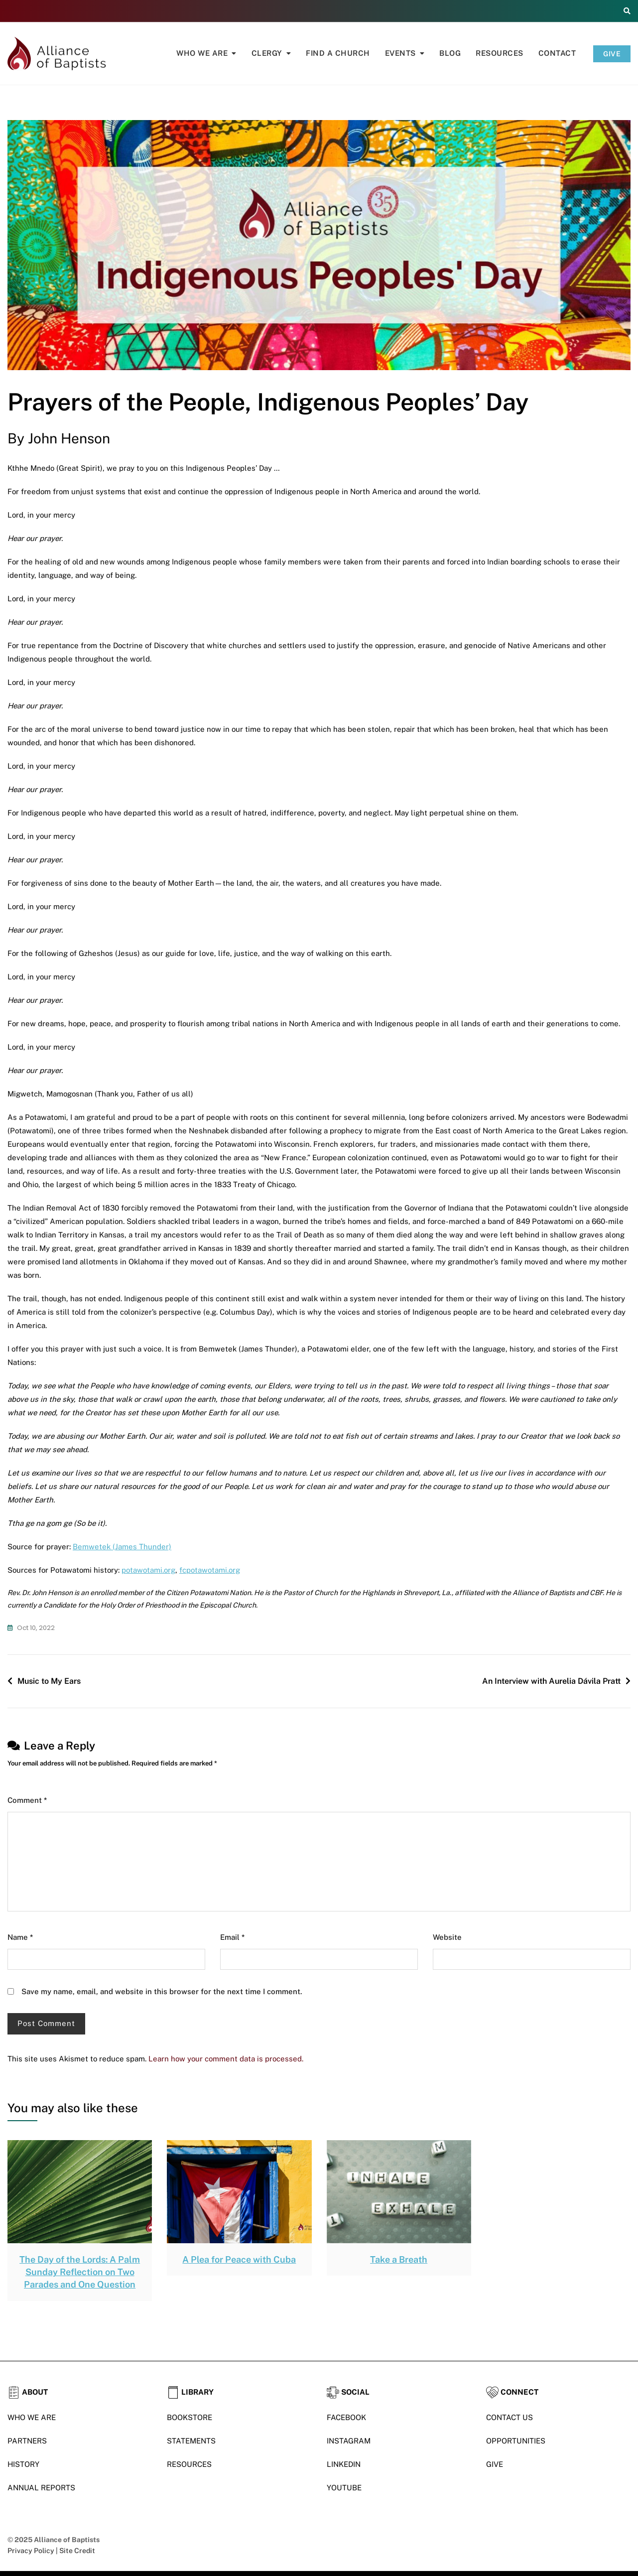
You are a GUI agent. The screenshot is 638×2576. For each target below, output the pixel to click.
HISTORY (23, 2464)
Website (447, 1937)
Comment (27, 1800)
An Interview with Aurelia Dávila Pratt (551, 1681)
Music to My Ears (49, 1681)
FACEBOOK (346, 2417)
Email (232, 1937)
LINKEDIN (344, 2464)
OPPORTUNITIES (515, 2441)
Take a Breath (398, 2259)
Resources (499, 53)
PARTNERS (27, 2441)
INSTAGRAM (349, 2441)
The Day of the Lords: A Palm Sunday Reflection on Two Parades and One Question (79, 2272)
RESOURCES (189, 2464)
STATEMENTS (191, 2441)
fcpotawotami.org (209, 1570)
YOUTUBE (344, 2487)
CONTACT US (509, 2417)
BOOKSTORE (189, 2417)
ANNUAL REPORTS (41, 2487)
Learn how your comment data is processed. (225, 2058)
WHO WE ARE (31, 2417)
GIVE (612, 54)
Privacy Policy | (33, 2551)
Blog (450, 53)
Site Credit (77, 2551)
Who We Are (202, 53)
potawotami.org (148, 1570)
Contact (557, 53)
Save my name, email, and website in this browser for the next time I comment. (161, 1991)
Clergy (267, 53)
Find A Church (338, 53)
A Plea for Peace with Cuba (239, 2259)
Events (400, 53)
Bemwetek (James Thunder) (122, 1546)
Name (20, 1937)
